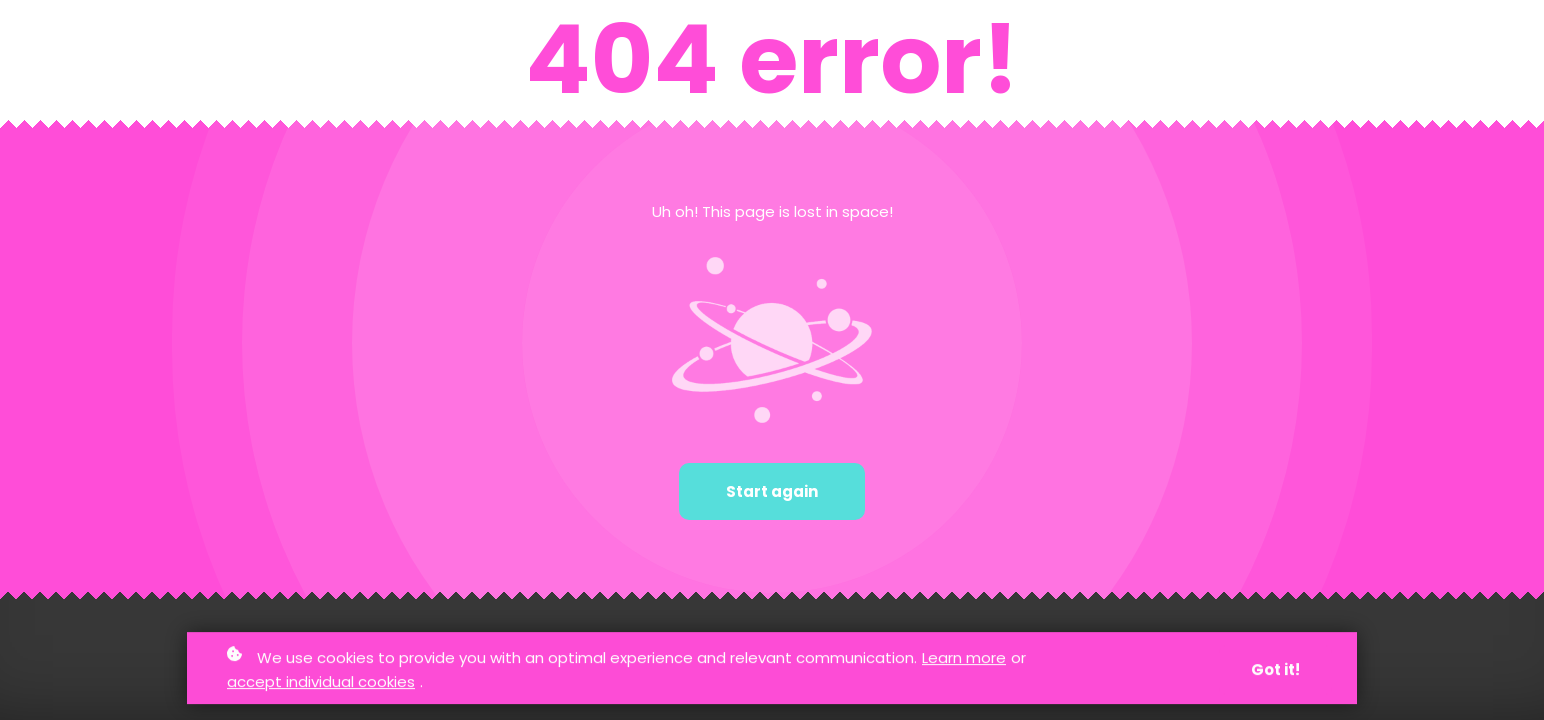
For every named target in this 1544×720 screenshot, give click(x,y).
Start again (772, 491)
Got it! (1275, 670)
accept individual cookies (321, 682)
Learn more (964, 658)
